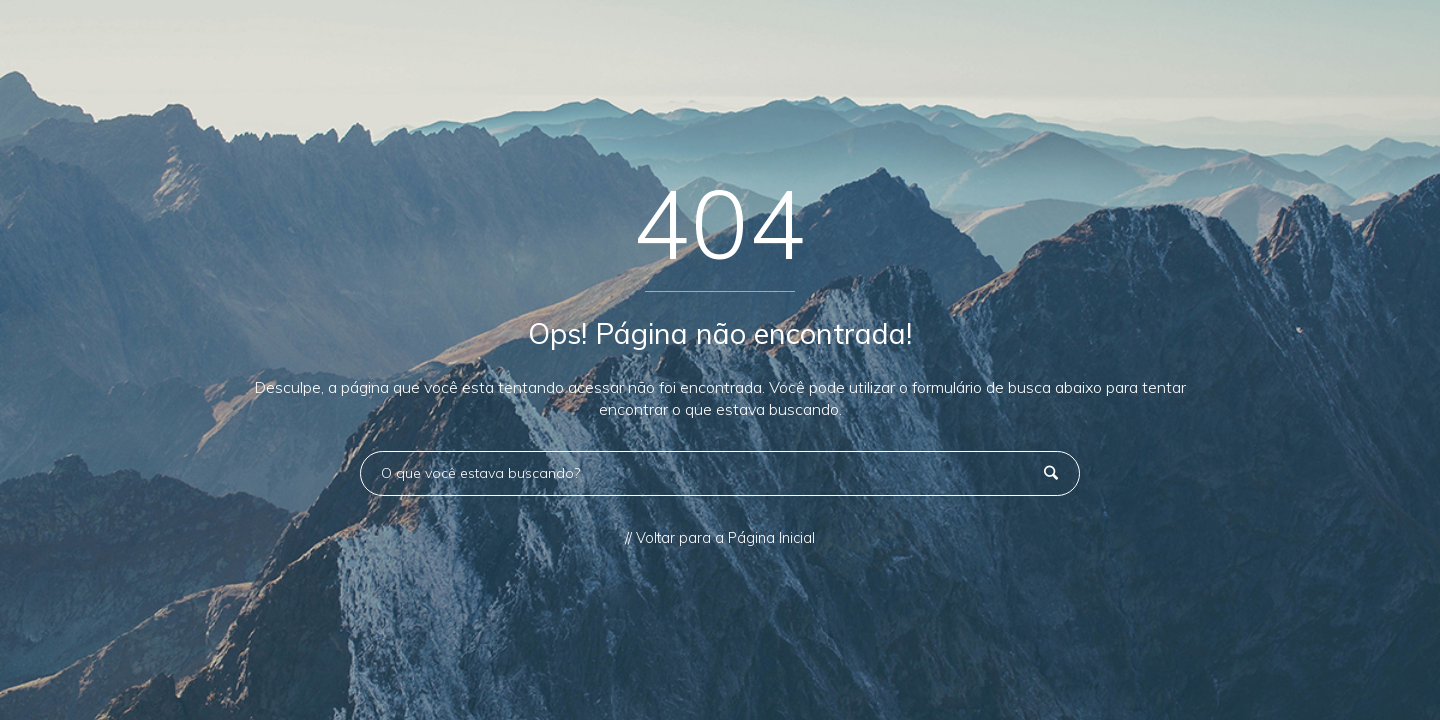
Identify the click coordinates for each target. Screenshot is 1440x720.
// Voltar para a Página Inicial (720, 538)
